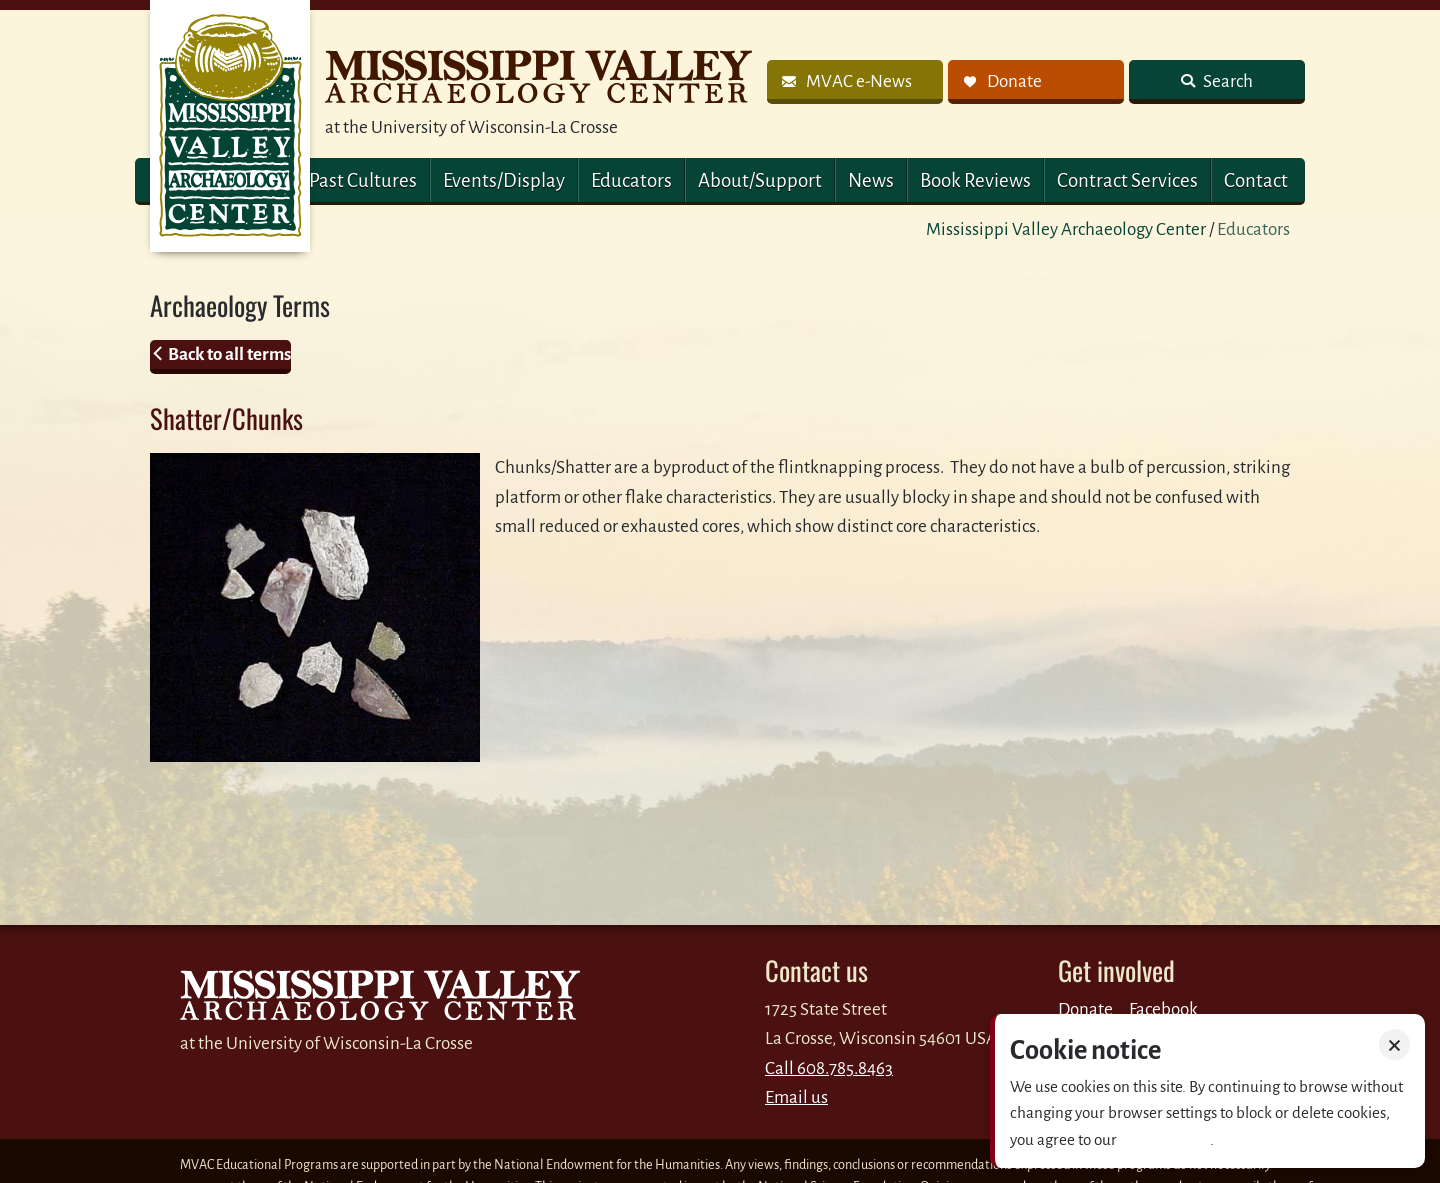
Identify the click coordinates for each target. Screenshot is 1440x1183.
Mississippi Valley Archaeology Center (1066, 229)
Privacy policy (1165, 1139)
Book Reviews (975, 180)
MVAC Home (230, 126)
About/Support (760, 180)
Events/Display (504, 180)
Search (1226, 81)
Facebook (1163, 1009)
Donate (1085, 1009)
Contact (1256, 180)
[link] (855, 82)
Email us (796, 1097)
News (871, 180)
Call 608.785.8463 (829, 1068)
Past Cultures (363, 180)
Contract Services (1127, 180)
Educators (631, 180)
